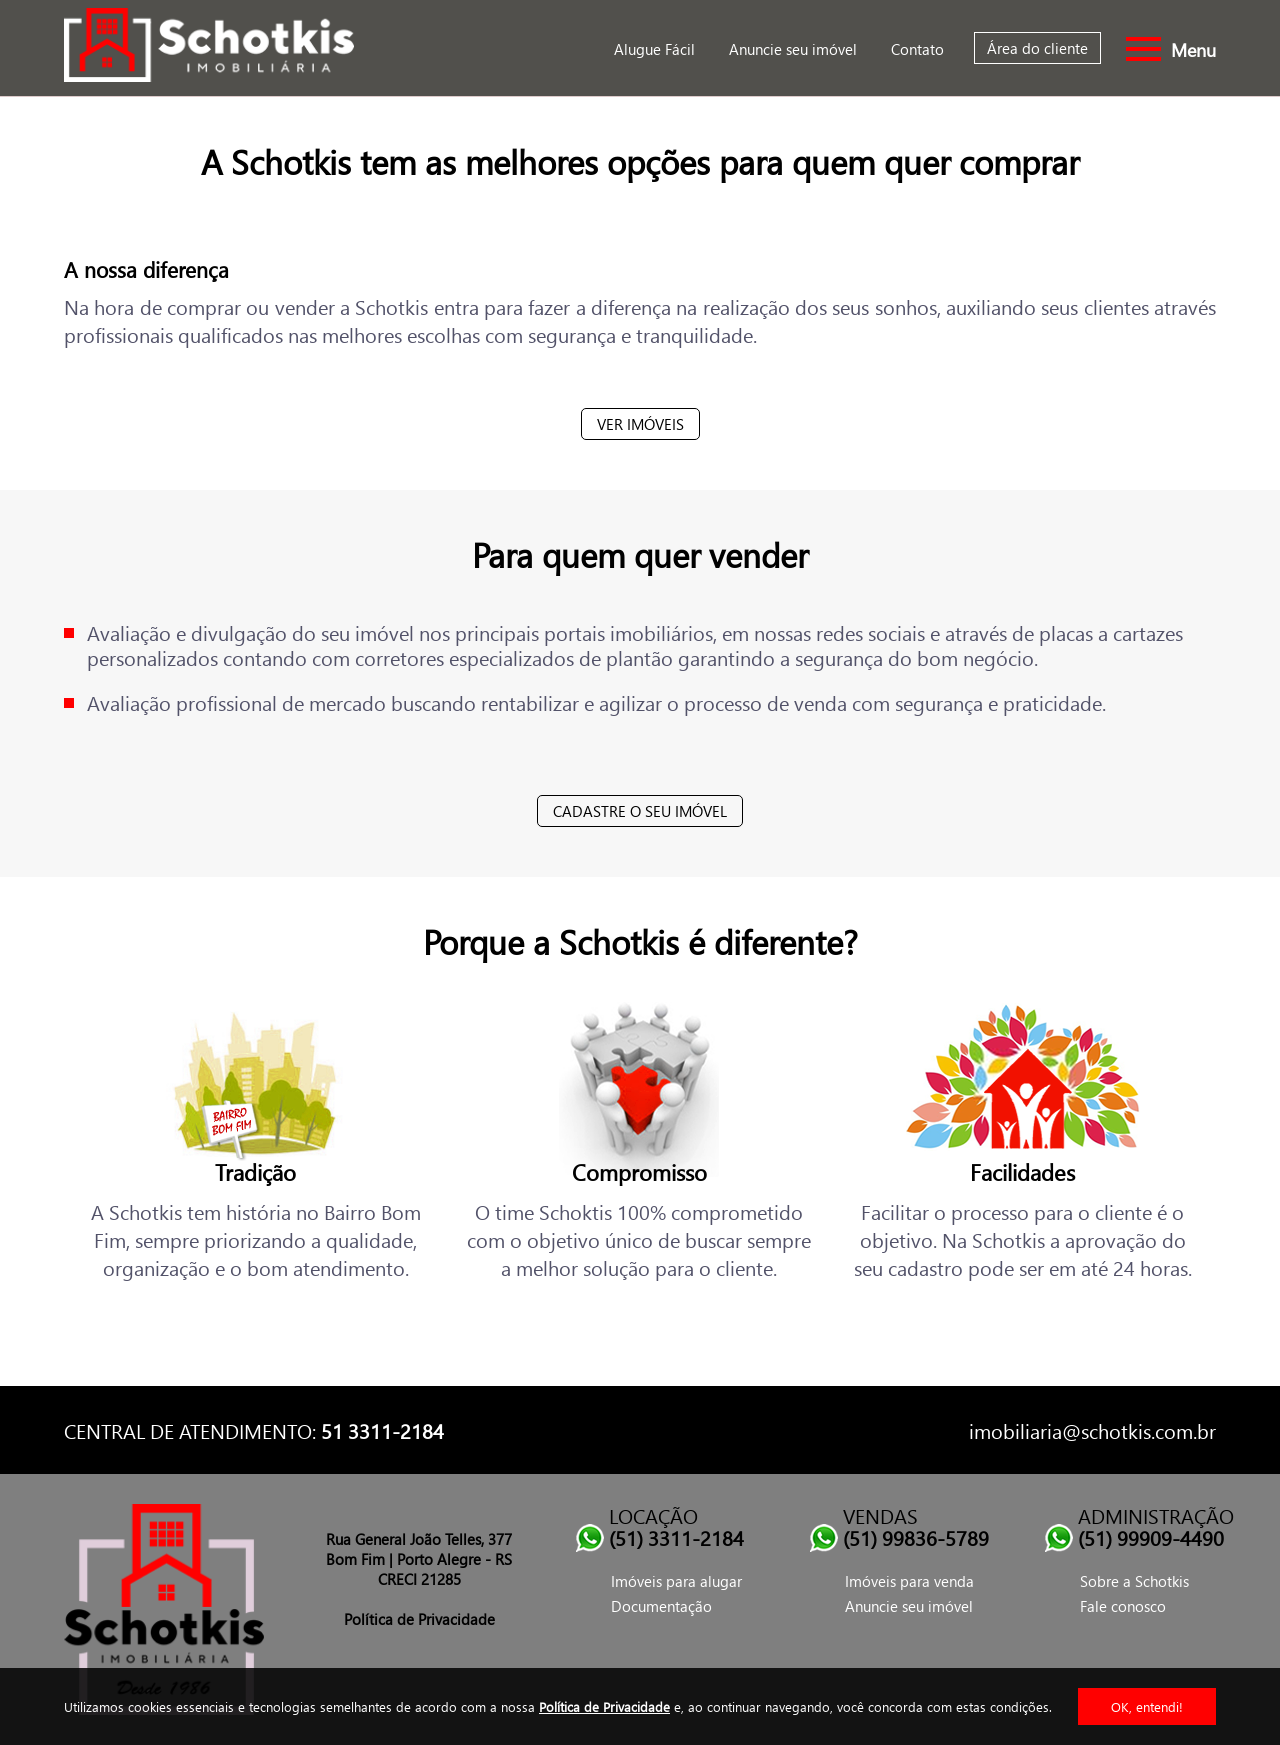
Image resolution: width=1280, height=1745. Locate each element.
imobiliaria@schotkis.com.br (1092, 1430)
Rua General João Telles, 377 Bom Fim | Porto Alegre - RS (419, 1549)
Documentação (661, 1606)
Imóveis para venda (909, 1581)
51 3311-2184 (382, 1430)
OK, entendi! (1147, 1706)
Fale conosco (1123, 1606)
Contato (917, 49)
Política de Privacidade (604, 1706)
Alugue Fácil (654, 49)
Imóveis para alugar (676, 1581)
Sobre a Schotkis (1134, 1581)
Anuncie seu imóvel (793, 49)
